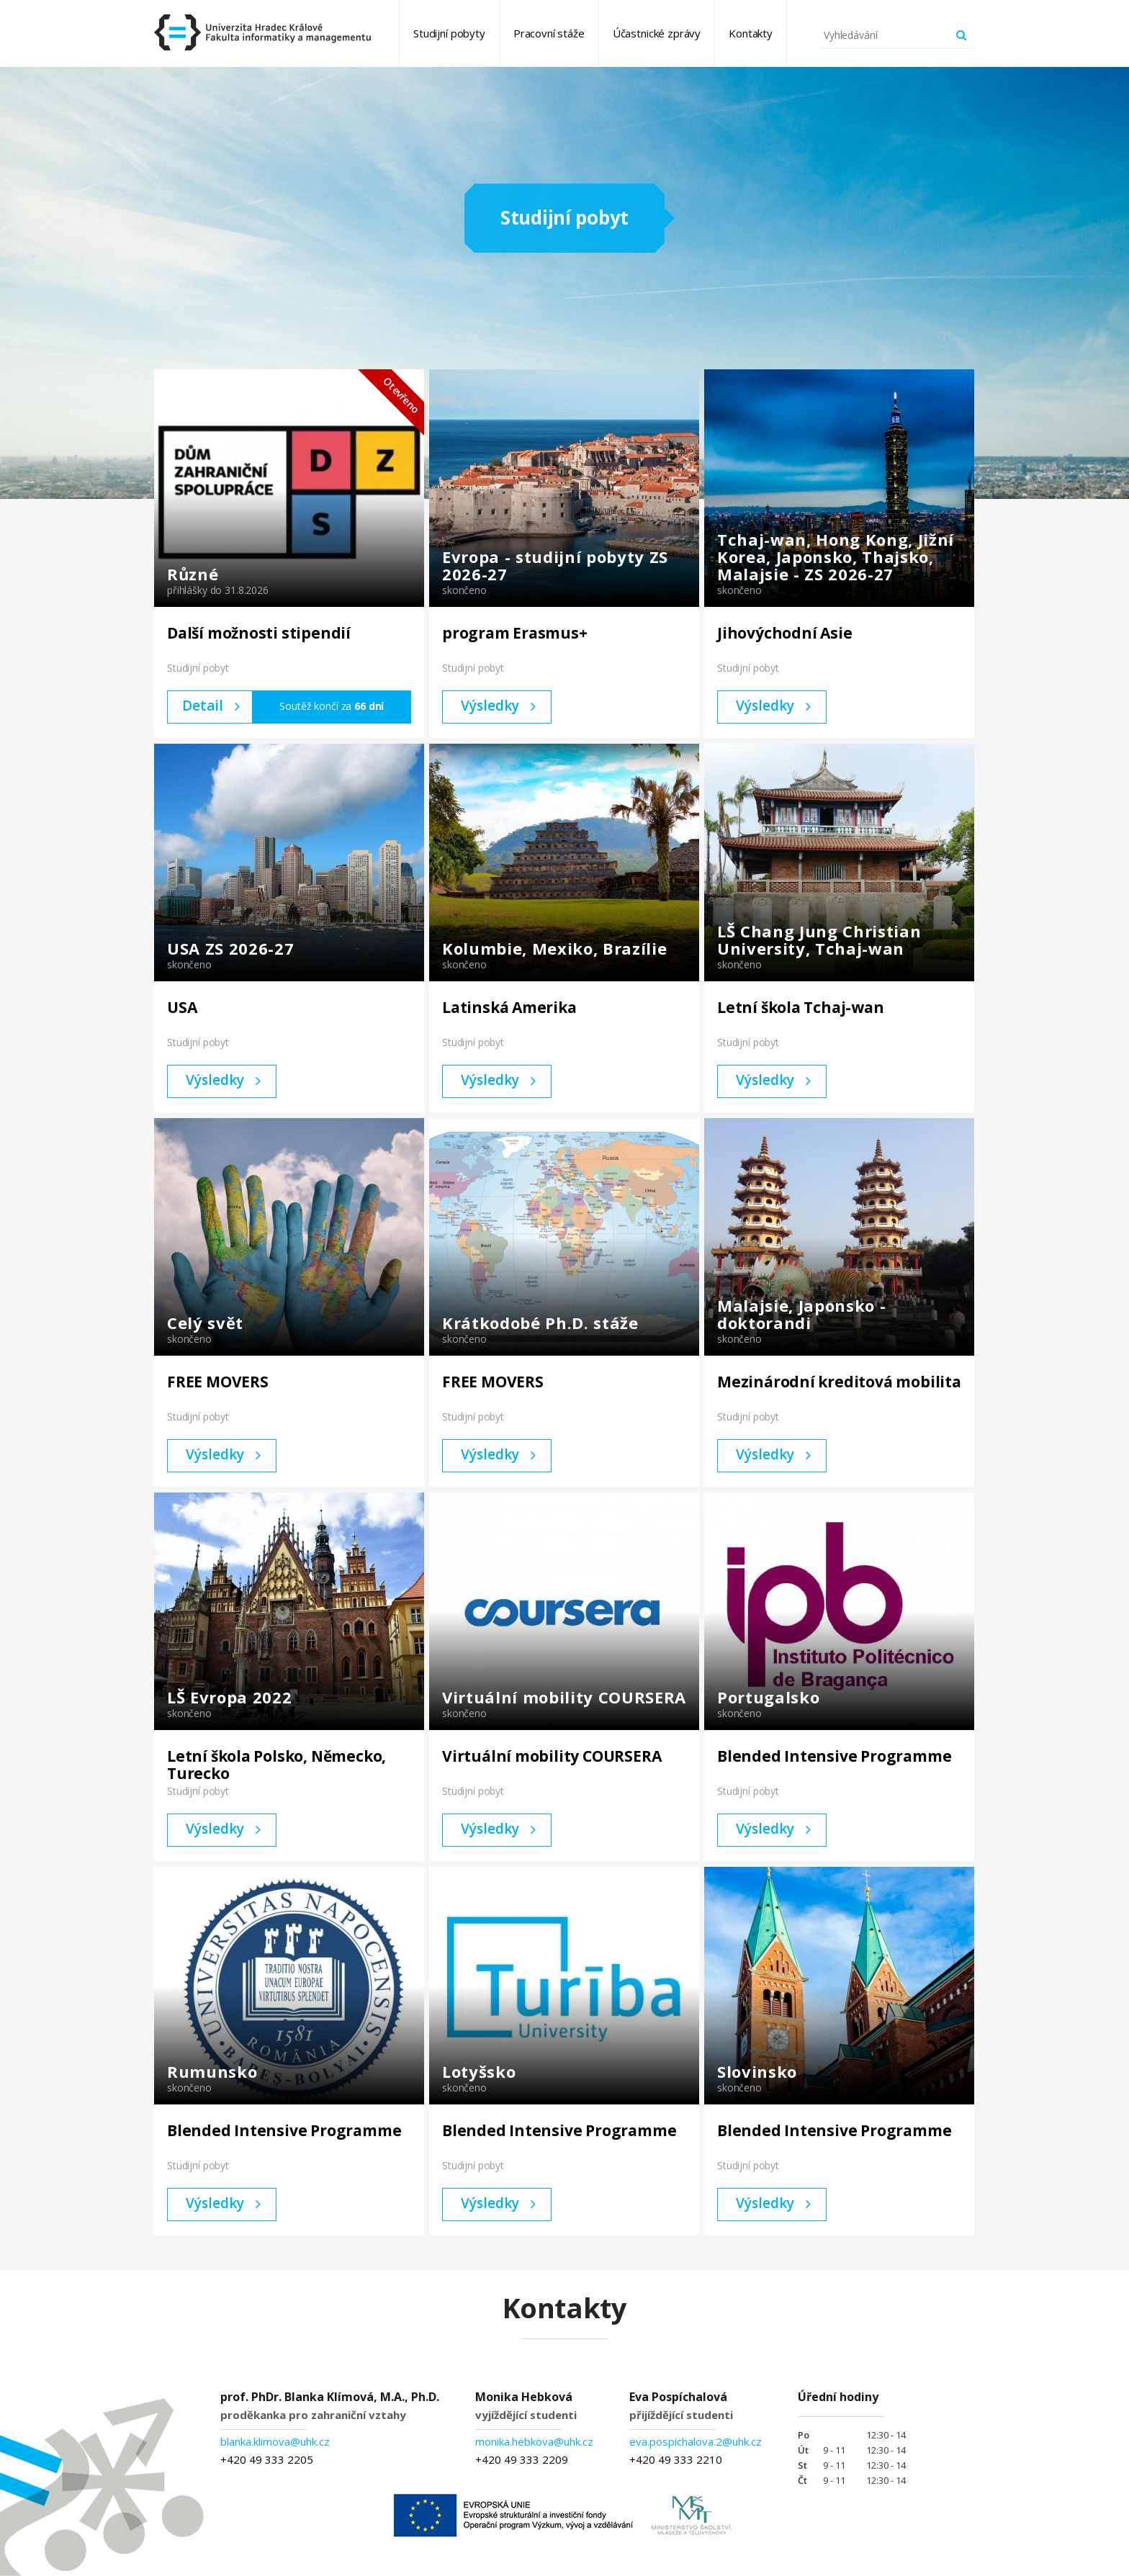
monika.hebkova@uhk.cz (534, 2441)
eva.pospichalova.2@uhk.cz (695, 2441)
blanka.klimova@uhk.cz (275, 2441)
